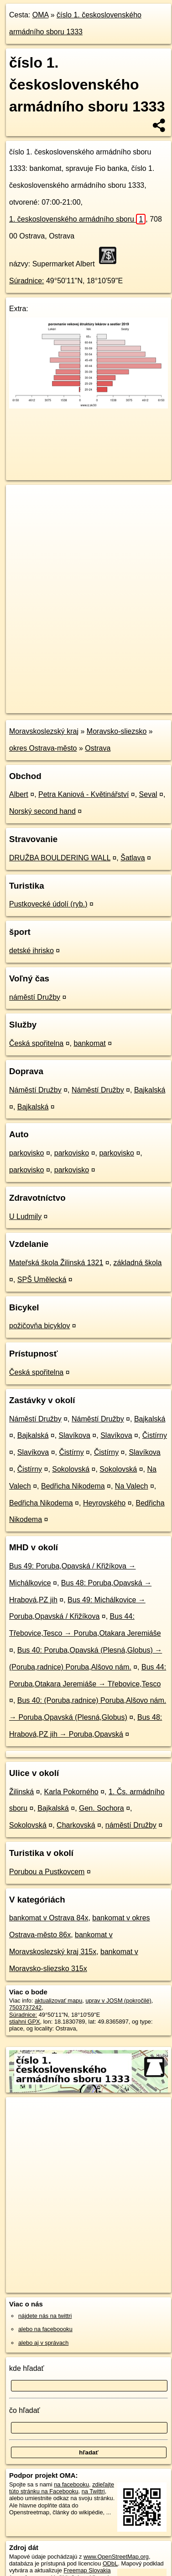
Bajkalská (149, 1090)
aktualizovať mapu (58, 2000)
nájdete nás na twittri (45, 2315)
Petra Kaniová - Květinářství (83, 794)
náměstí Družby (34, 997)
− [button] (22, 514)
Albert (18, 794)
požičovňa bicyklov (39, 1326)
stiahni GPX (24, 2021)
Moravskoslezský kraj (43, 731)
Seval (148, 794)
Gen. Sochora (101, 1808)
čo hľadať (24, 2410)
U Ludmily (25, 1216)
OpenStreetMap (73, 698)
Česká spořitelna (36, 1043)
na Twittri (93, 2491)
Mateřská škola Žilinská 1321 (56, 1263)
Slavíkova (74, 1435)
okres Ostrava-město (43, 748)
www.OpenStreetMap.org (116, 2556)
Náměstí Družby (35, 1090)
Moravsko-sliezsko (117, 731)
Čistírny (154, 1435)
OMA (40, 15)
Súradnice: (26, 281)
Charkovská (76, 1825)
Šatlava (132, 858)
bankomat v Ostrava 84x (48, 1918)
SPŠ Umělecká (42, 1279)
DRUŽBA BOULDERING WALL (59, 858)
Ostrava (97, 748)
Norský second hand (42, 811)
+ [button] (22, 500)
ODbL (110, 2563)
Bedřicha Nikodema (73, 1486)
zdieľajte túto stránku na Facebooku (61, 2488)
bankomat (89, 1043)
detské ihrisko (31, 950)
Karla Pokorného (71, 1792)
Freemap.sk (120, 698)
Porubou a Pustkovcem (46, 1872)
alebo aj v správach (43, 2342)
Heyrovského (104, 1503)
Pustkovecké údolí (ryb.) (48, 904)
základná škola (138, 1263)
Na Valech (131, 1486)
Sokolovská (70, 1469)
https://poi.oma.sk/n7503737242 (47, 706)
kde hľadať (26, 2368)
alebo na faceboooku (45, 2329)
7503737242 (25, 2007)
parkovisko (26, 1153)
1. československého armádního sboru (77, 219)
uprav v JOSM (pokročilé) (118, 2000)
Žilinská (21, 1792)
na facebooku (71, 2484)
